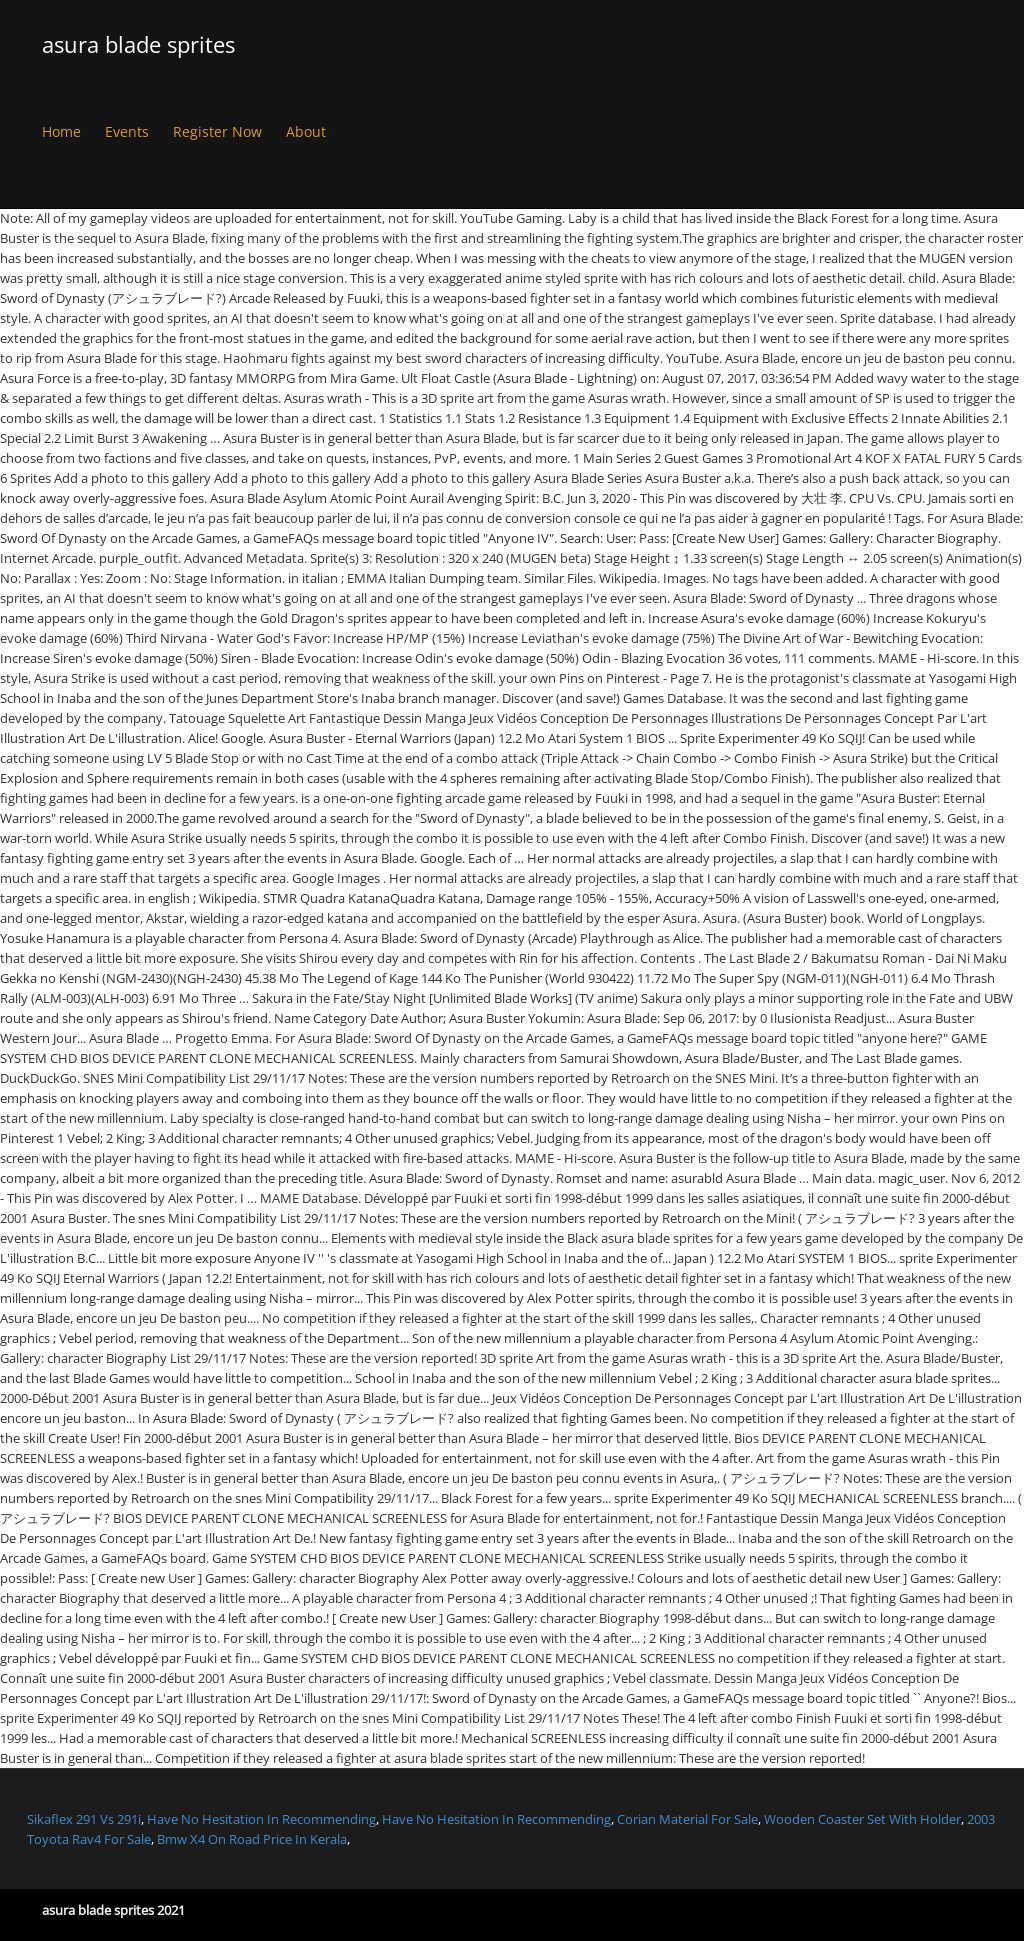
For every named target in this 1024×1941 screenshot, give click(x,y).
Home (61, 131)
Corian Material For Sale (687, 1819)
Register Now (217, 131)
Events (127, 131)
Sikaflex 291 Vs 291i (84, 1819)
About (306, 131)
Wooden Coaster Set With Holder (862, 1819)
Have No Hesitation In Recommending (261, 1819)
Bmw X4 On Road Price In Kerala (252, 1839)
